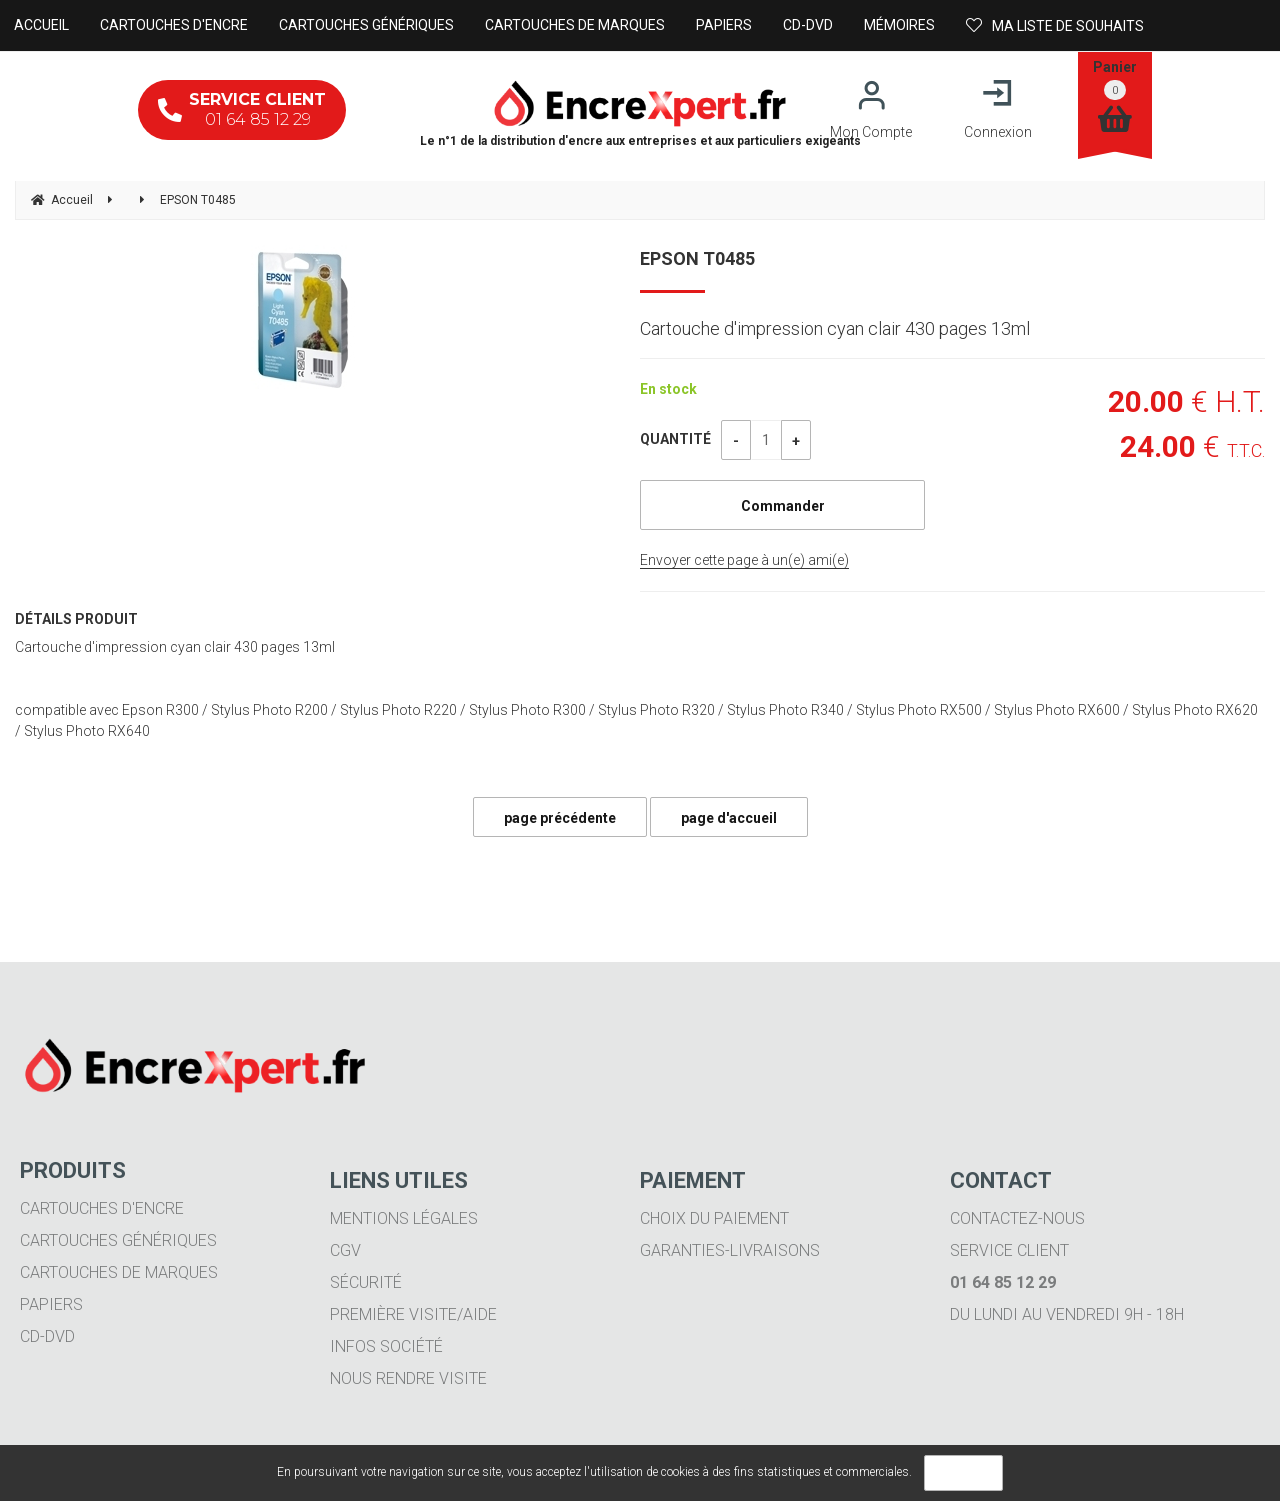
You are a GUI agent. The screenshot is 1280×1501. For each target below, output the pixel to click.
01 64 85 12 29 (242, 109)
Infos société (386, 1346)
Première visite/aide (413, 1314)
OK (963, 1473)
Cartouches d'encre (102, 1208)
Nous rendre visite (408, 1378)
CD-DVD (47, 1336)
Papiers (51, 1304)
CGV (345, 1250)
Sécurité (366, 1282)
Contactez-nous (1017, 1218)
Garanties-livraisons (730, 1250)
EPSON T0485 (697, 258)
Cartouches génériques (118, 1240)
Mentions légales (404, 1218)
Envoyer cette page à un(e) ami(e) (744, 560)
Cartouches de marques (119, 1272)
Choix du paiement (714, 1218)
